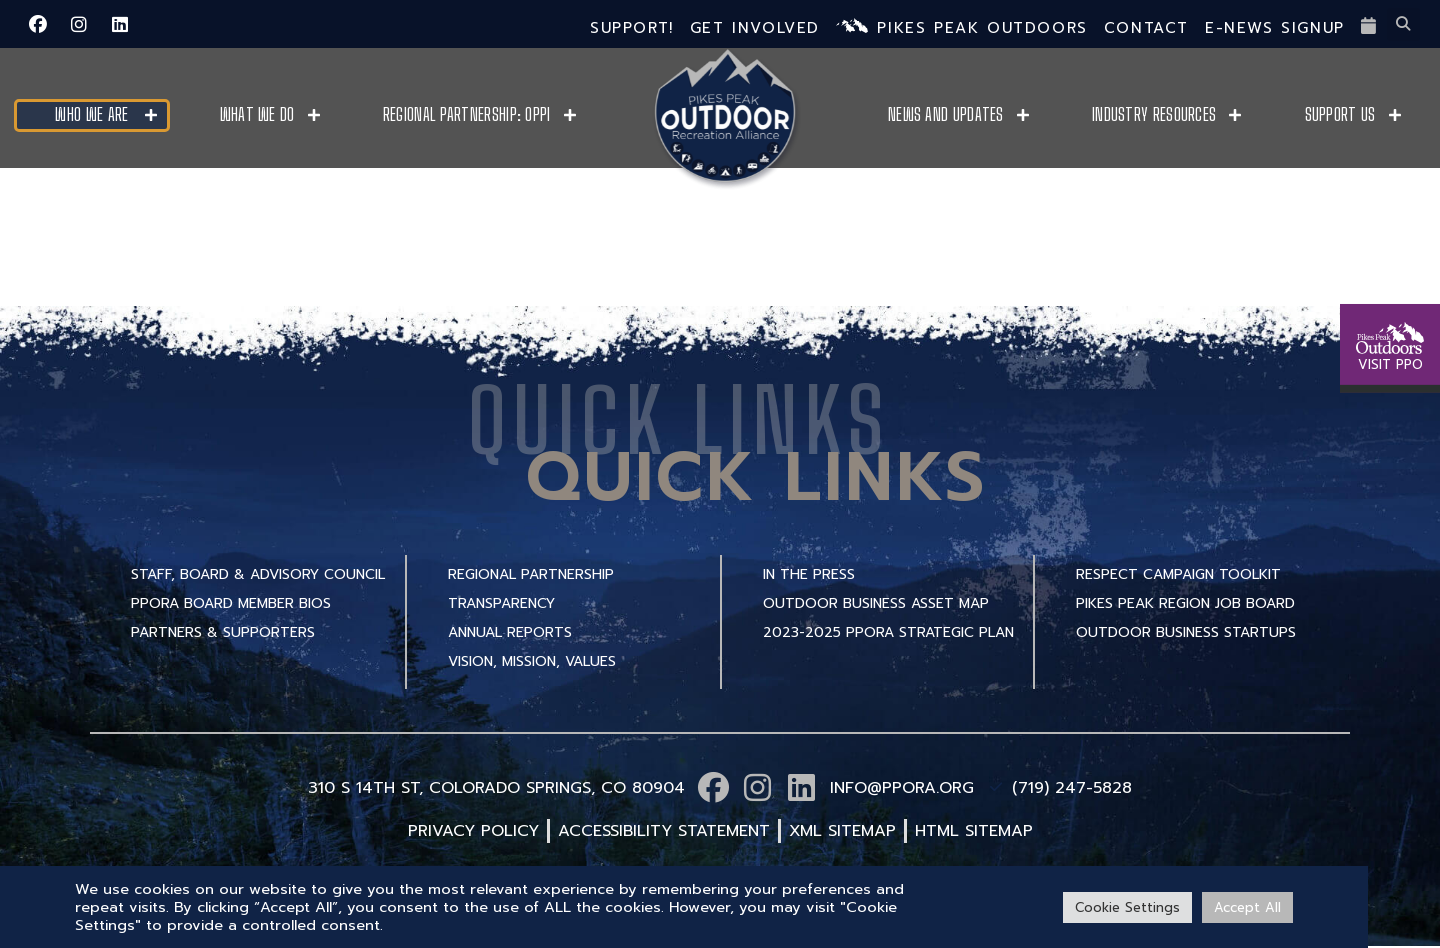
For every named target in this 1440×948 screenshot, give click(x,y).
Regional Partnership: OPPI (467, 114)
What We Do (257, 114)
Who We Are (91, 114)
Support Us (1340, 114)
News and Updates (946, 114)
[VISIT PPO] (1390, 241)
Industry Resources (1154, 114)
